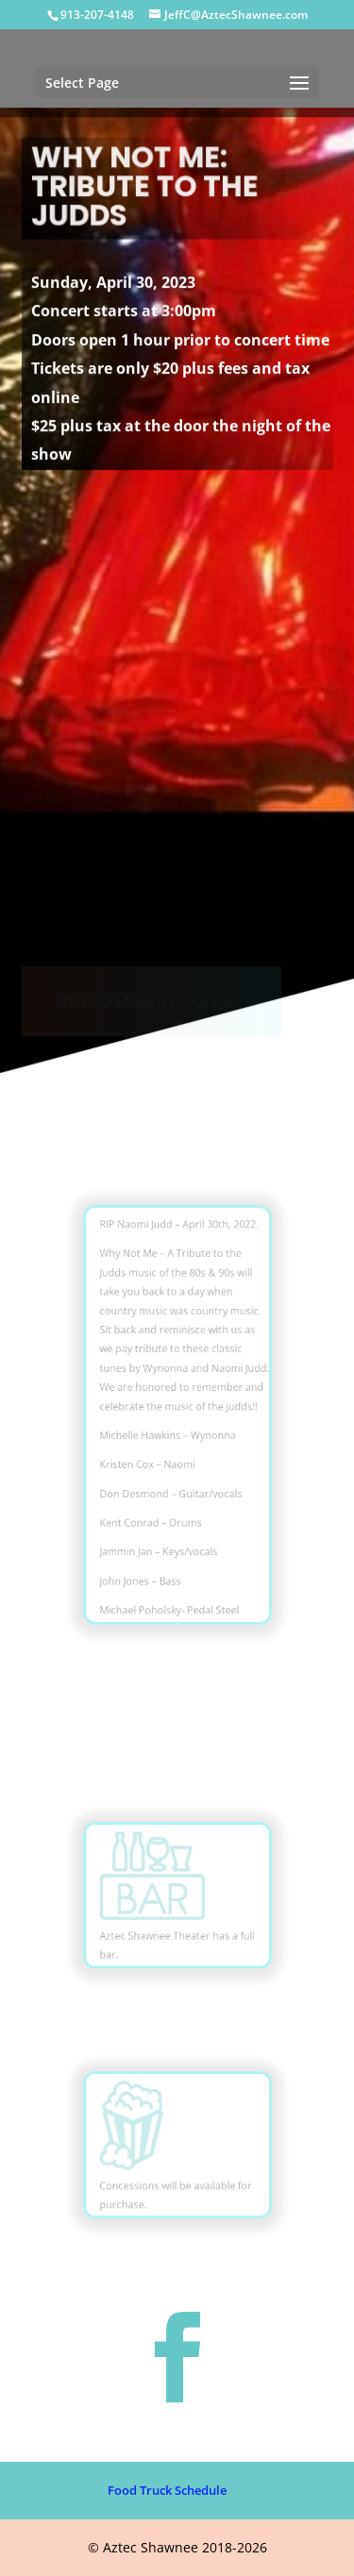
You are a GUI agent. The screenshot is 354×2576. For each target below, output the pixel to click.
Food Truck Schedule (167, 2490)
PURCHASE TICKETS (142, 988)
